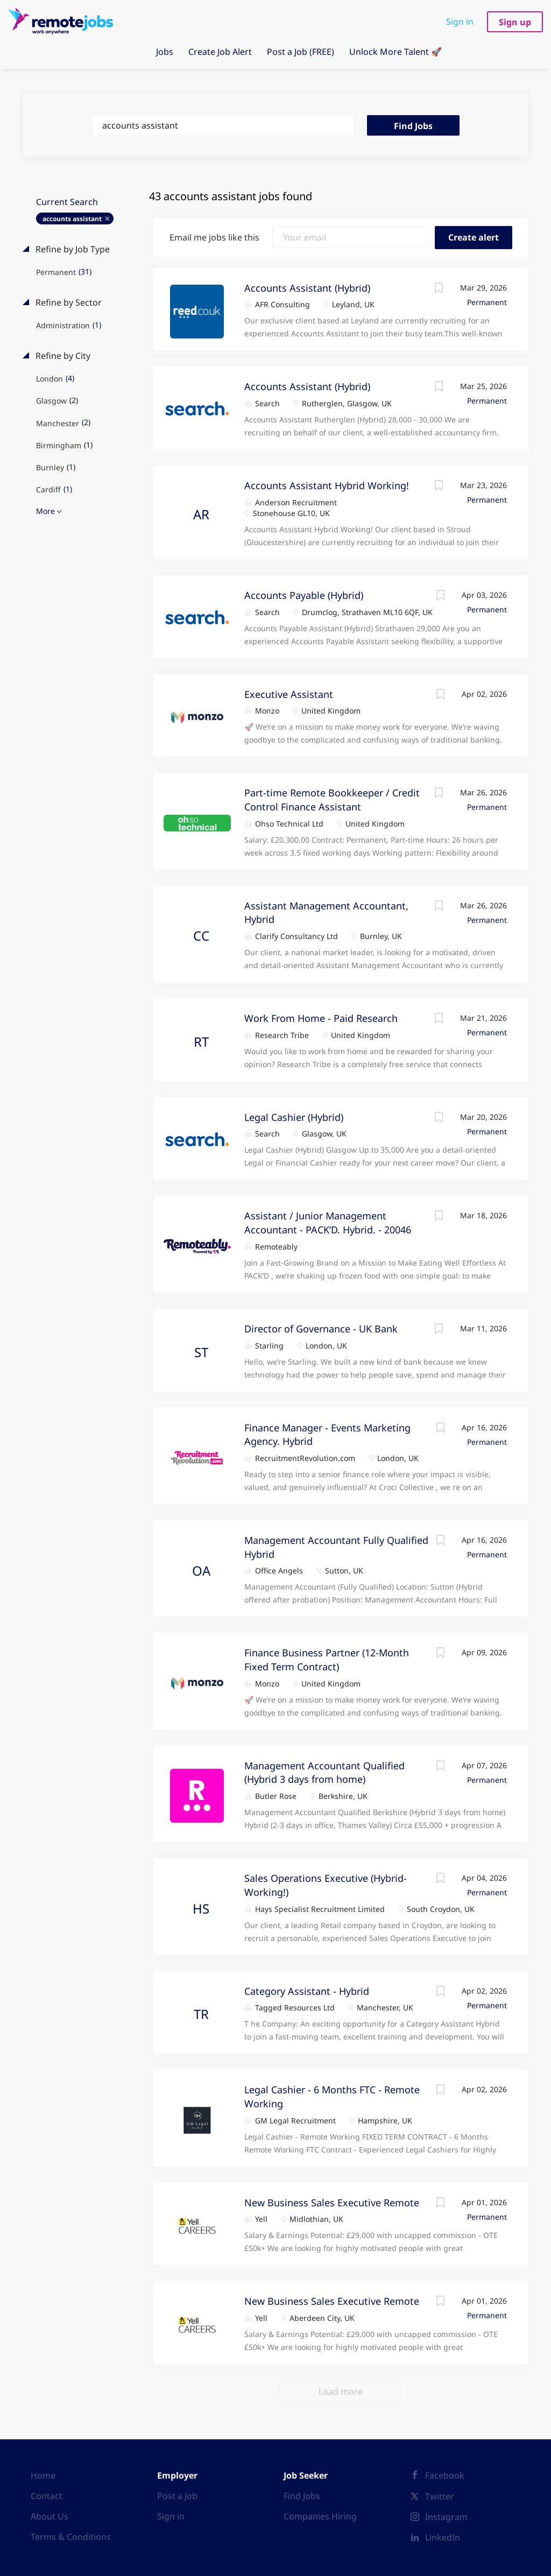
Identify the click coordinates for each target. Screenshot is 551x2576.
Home (43, 2475)
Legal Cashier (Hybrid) (293, 1117)
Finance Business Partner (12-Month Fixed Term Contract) (326, 1659)
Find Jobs (413, 126)
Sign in (460, 21)
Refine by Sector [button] (67, 302)
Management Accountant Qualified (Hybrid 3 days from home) (324, 1772)
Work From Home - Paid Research (321, 1018)
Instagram (446, 2517)
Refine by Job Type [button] (71, 249)
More (45, 511)
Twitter (439, 2496)
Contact (46, 2496)
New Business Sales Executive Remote (331, 2202)
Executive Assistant (288, 694)
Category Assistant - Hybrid (306, 1991)
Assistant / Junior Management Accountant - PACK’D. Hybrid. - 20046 (327, 1222)
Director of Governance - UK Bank (321, 1328)
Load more (341, 2391)
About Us (49, 2516)
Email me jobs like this (214, 237)
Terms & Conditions (71, 2537)
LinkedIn (442, 2537)
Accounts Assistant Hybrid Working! (326, 485)
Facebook (444, 2475)
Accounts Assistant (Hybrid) (307, 287)
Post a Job (177, 2496)
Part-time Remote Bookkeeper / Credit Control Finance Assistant (332, 799)
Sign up (515, 22)
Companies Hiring (320, 2516)
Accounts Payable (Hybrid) (303, 595)
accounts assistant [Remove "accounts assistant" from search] (72, 218)
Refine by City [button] (61, 356)
